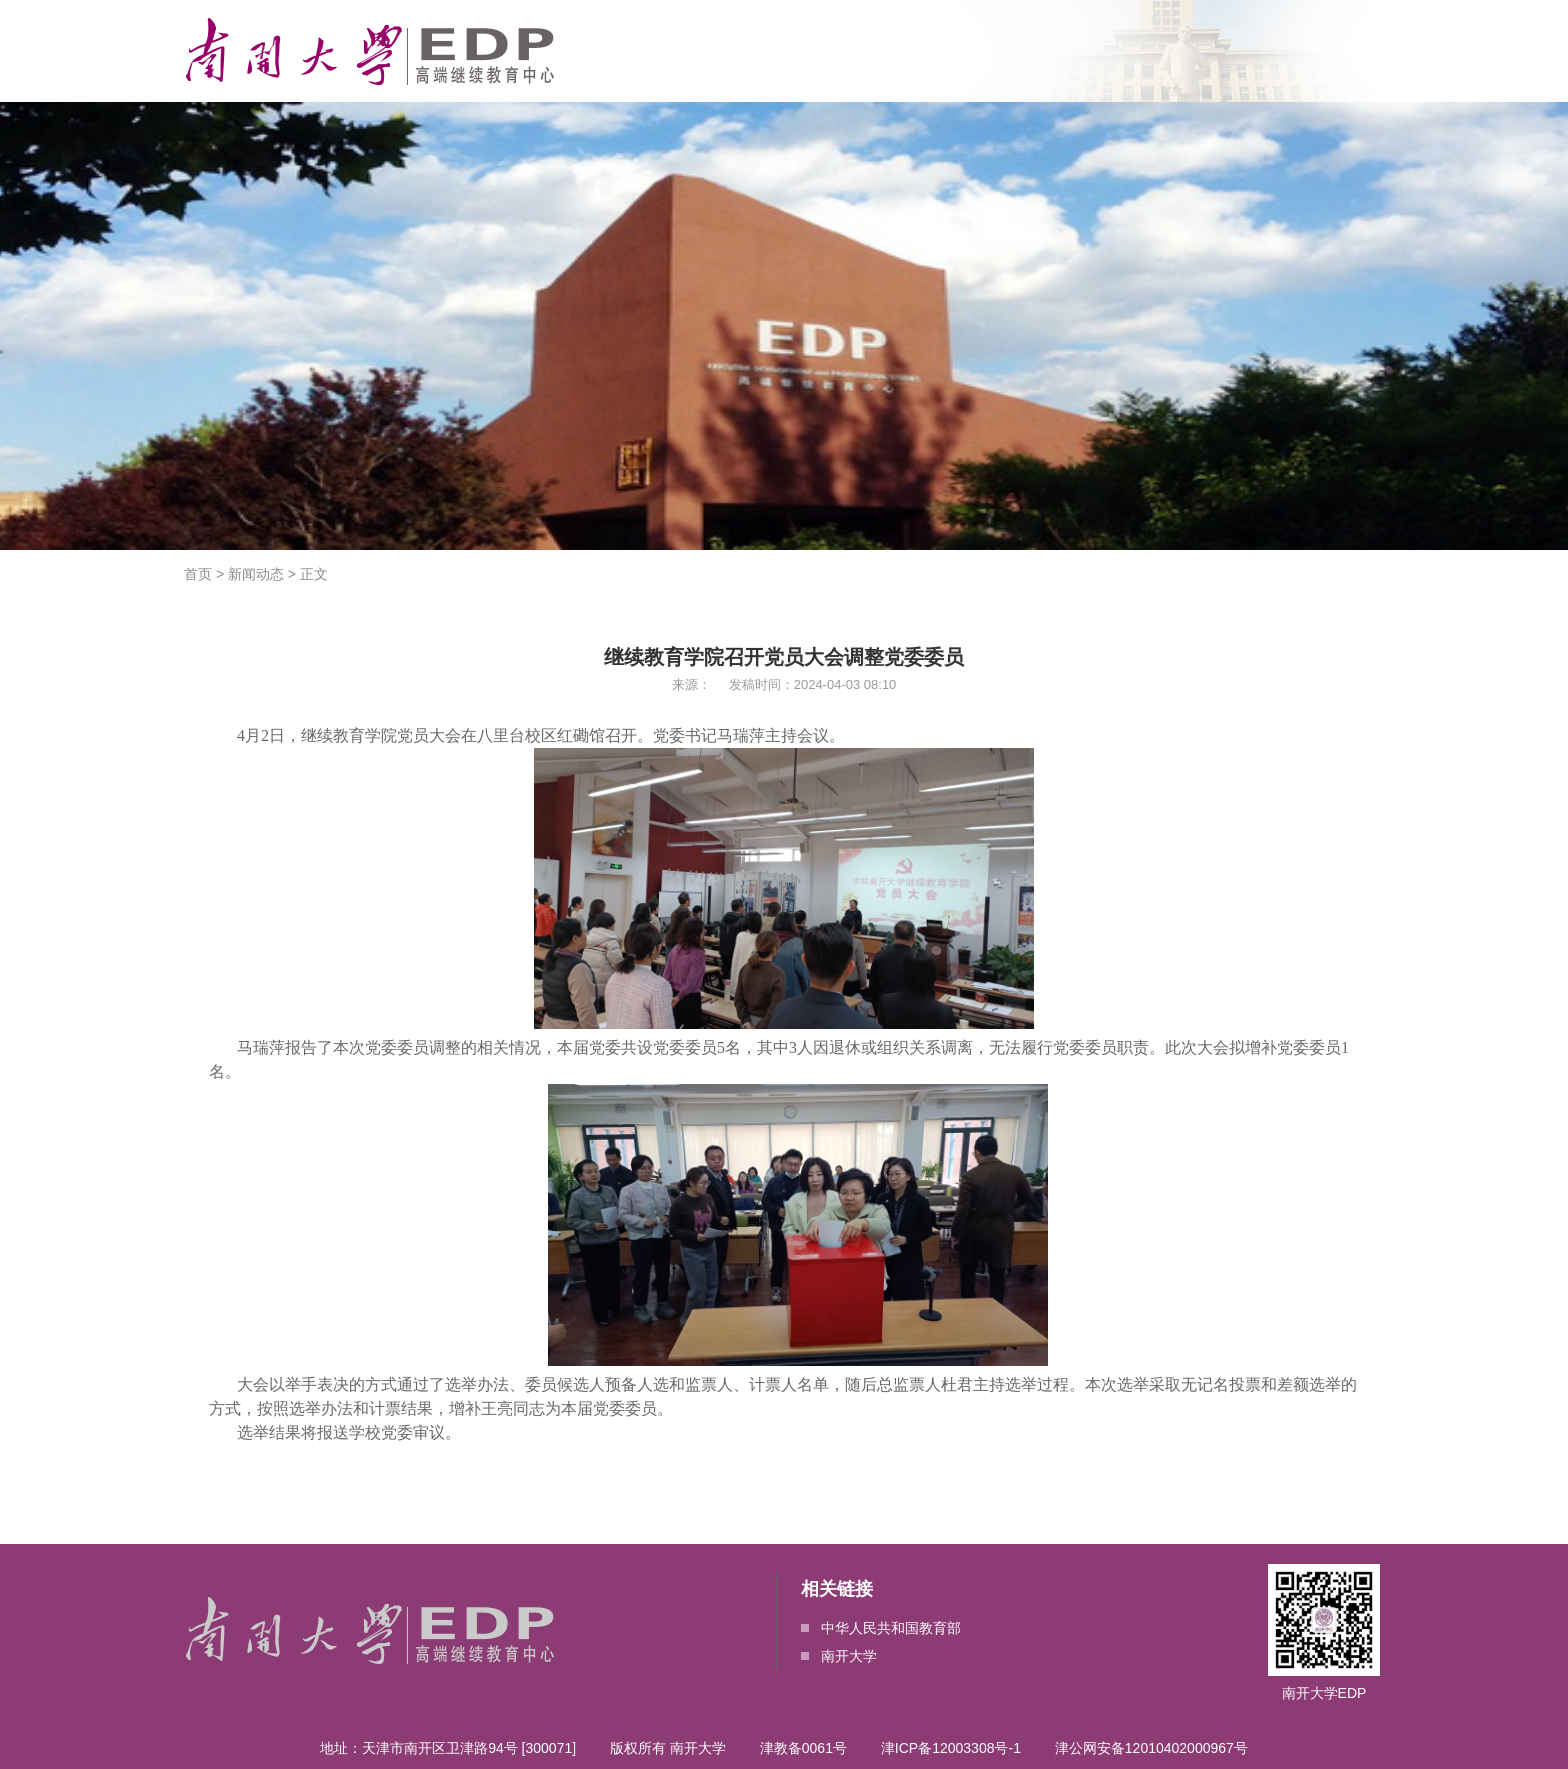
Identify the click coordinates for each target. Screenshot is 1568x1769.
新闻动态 (256, 574)
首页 (198, 574)
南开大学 (839, 1656)
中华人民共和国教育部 (881, 1628)
